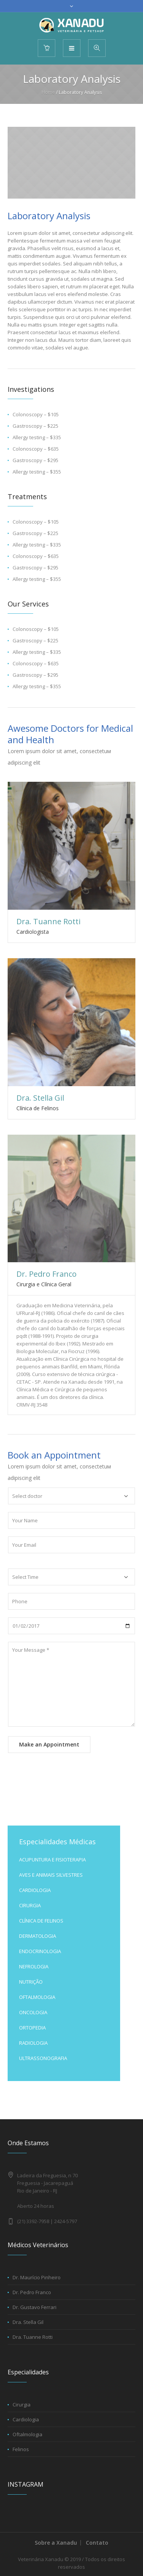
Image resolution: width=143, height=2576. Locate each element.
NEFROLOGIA (33, 1966)
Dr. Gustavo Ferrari (34, 2307)
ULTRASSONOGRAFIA (43, 2058)
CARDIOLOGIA (35, 1890)
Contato (97, 2542)
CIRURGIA (30, 1905)
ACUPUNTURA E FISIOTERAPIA (52, 1859)
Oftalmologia (27, 2434)
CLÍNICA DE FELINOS (41, 1920)
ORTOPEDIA (32, 2027)
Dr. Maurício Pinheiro (37, 2277)
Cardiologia (26, 2419)
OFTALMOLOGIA (37, 1997)
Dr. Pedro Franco (46, 1274)
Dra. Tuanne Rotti (48, 921)
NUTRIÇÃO (31, 1981)
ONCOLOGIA (33, 2012)
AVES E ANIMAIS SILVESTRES (51, 1874)
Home (48, 92)
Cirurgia (22, 2404)
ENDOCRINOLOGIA (40, 1951)
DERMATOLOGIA (37, 1935)
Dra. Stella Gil (40, 1098)
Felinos (21, 2449)
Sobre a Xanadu (56, 2542)
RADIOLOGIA (33, 2042)
